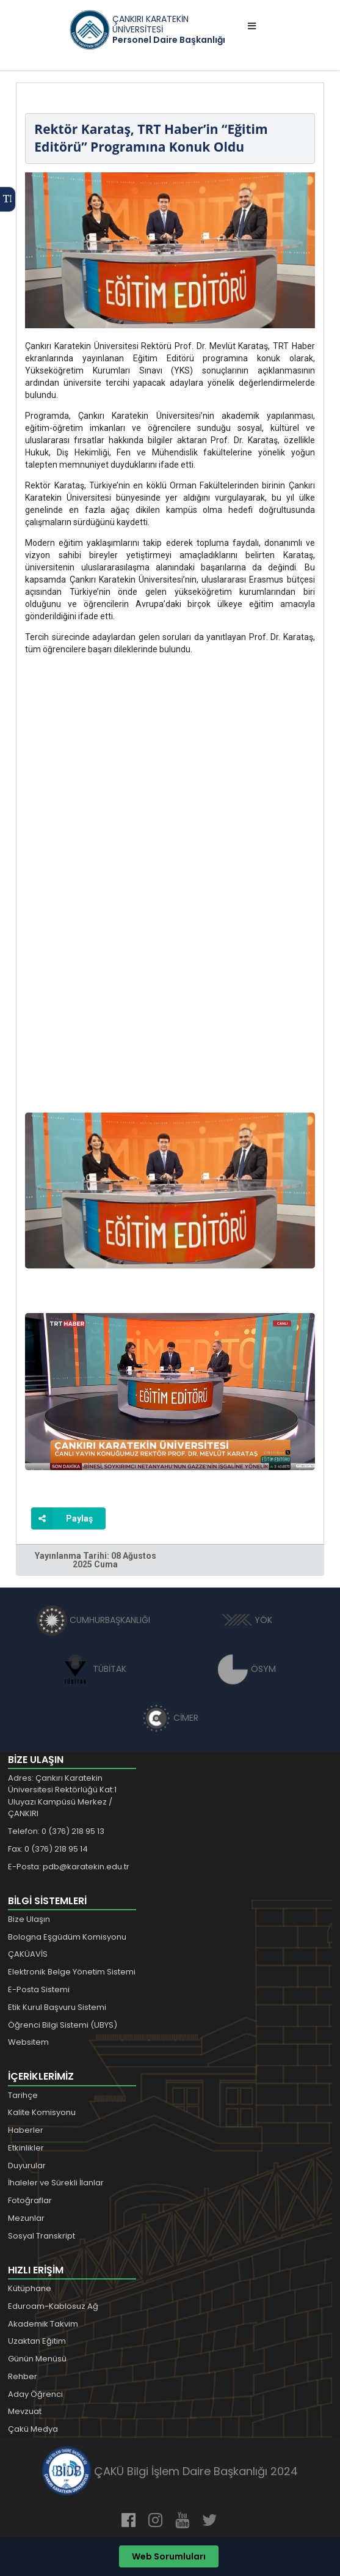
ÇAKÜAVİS (28, 1954)
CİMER (170, 1718)
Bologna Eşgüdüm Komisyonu (67, 1937)
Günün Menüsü (37, 2358)
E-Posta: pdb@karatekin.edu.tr (68, 1866)
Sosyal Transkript (41, 2236)
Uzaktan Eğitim (37, 2341)
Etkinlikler (26, 2148)
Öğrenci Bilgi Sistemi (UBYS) (62, 2025)
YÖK (247, 1620)
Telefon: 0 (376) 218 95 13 (56, 1831)
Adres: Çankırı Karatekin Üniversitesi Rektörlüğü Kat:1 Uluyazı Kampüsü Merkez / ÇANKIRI (62, 1796)
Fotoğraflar (30, 2200)
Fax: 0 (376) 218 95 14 (48, 1849)
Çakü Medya (33, 2429)
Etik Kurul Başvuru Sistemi (57, 2007)
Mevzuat (25, 2411)
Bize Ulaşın (29, 1919)
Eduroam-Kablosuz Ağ (53, 2306)
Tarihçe (23, 2095)
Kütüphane (29, 2288)
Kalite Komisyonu (42, 2112)
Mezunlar (26, 2218)
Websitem (28, 2042)
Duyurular (27, 2165)
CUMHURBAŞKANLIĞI (93, 1620)
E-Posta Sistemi (39, 1989)
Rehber (22, 2376)
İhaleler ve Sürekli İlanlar (56, 2182)
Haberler (25, 2130)
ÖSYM (247, 1669)
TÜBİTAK (93, 1669)
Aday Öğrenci (35, 2394)
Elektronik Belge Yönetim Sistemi (72, 1972)
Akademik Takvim (43, 2324)
